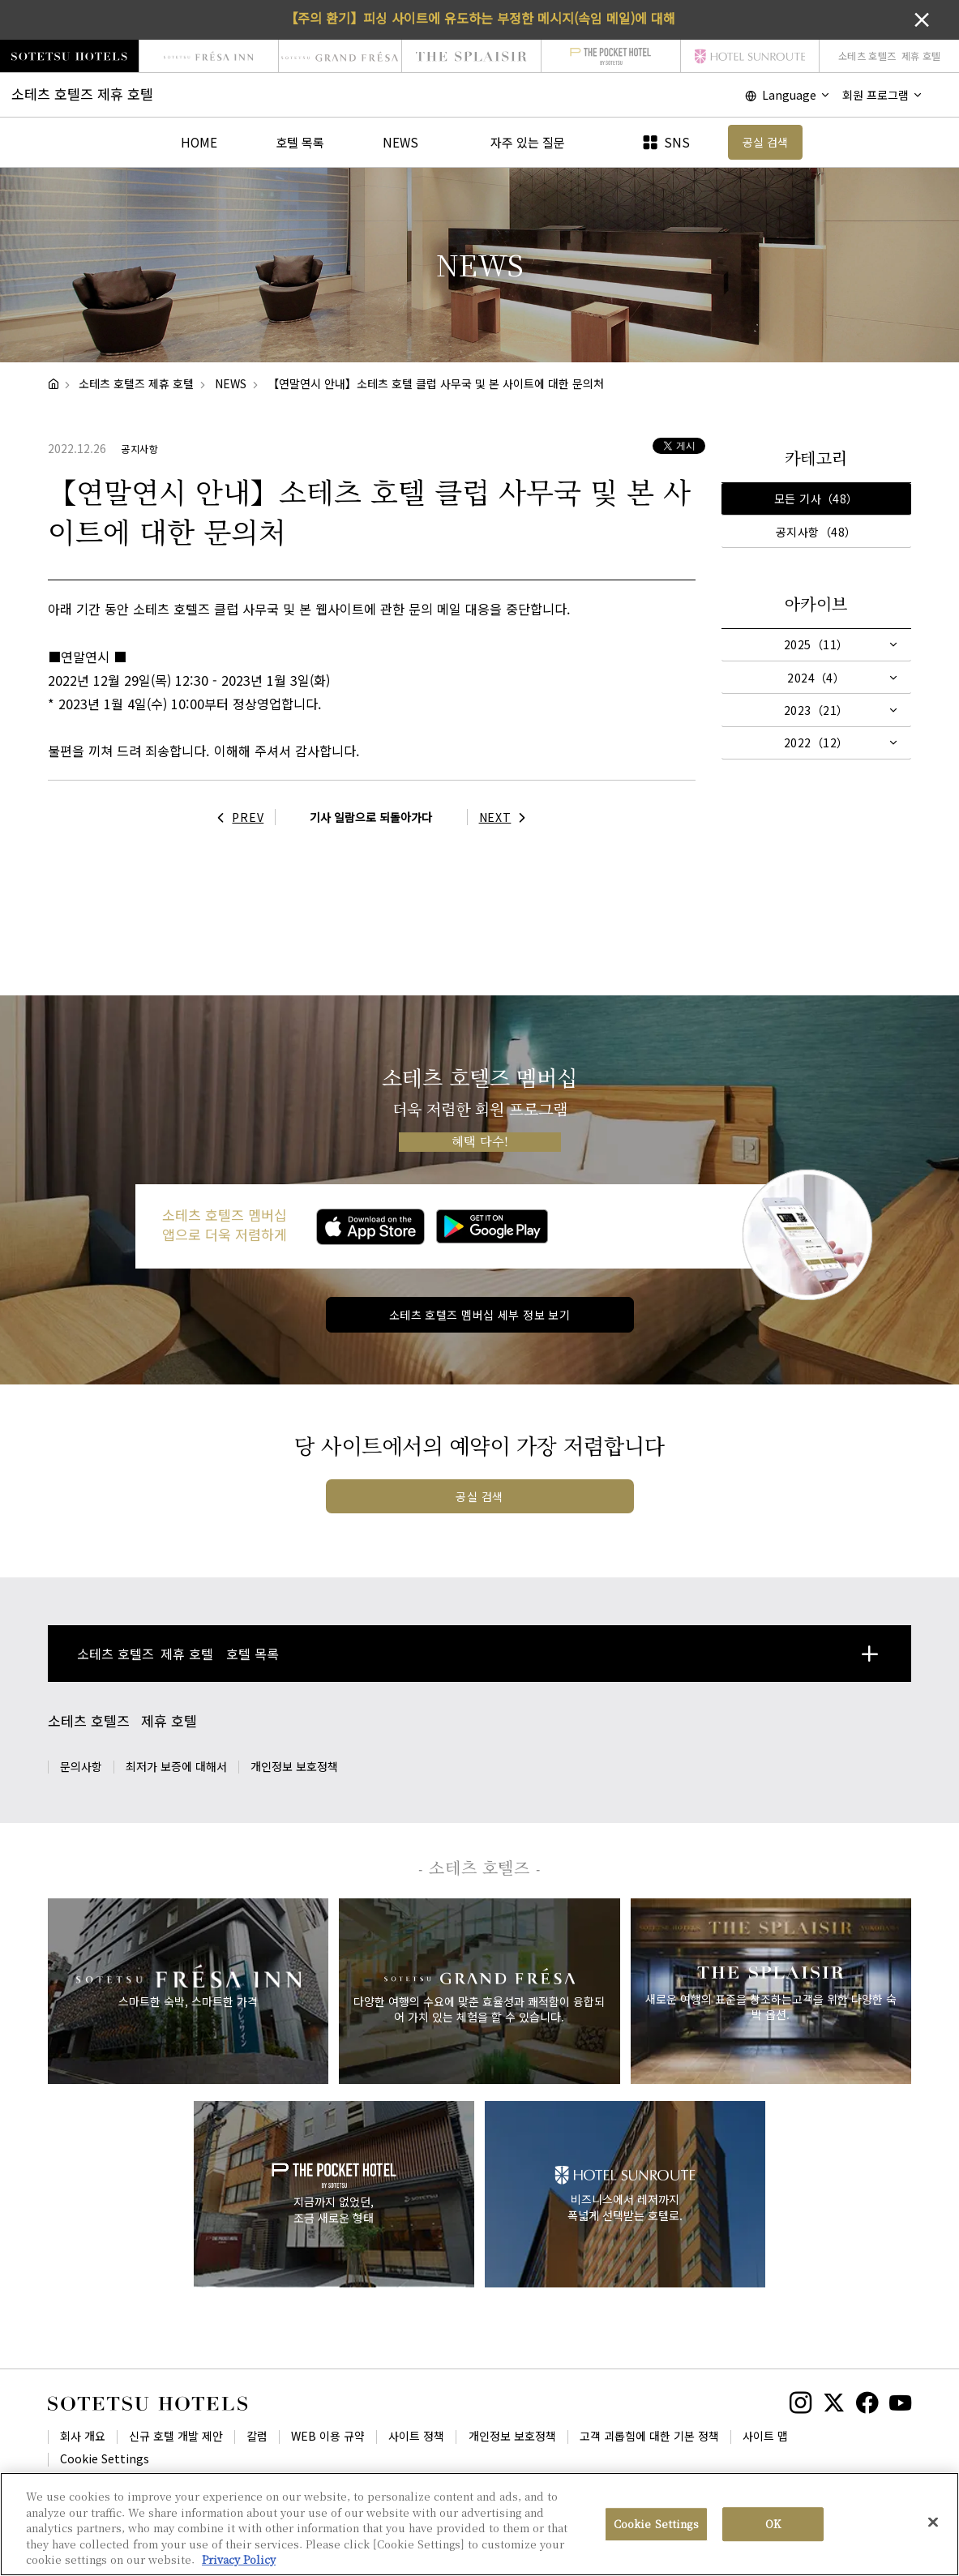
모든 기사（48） (816, 498)
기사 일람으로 (371, 817)
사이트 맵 (765, 2435)
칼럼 (257, 2435)
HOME (199, 142)
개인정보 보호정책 (294, 1766)
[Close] (933, 2525)
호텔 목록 (300, 142)
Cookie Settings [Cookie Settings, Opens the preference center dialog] (656, 2526)
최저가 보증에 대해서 (176, 1766)
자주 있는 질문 (527, 142)
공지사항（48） (816, 532)
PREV (236, 817)
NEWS (400, 142)
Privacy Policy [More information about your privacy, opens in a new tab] (239, 2562)
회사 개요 (82, 2435)
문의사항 (81, 1766)
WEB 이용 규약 (328, 2435)
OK (773, 2526)
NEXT (507, 817)
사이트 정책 (416, 2435)
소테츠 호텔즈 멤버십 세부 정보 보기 (479, 1315)
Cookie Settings (104, 2458)
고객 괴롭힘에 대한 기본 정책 (649, 2435)
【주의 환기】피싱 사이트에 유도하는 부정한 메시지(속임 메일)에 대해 (480, 18)
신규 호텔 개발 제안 (176, 2435)
